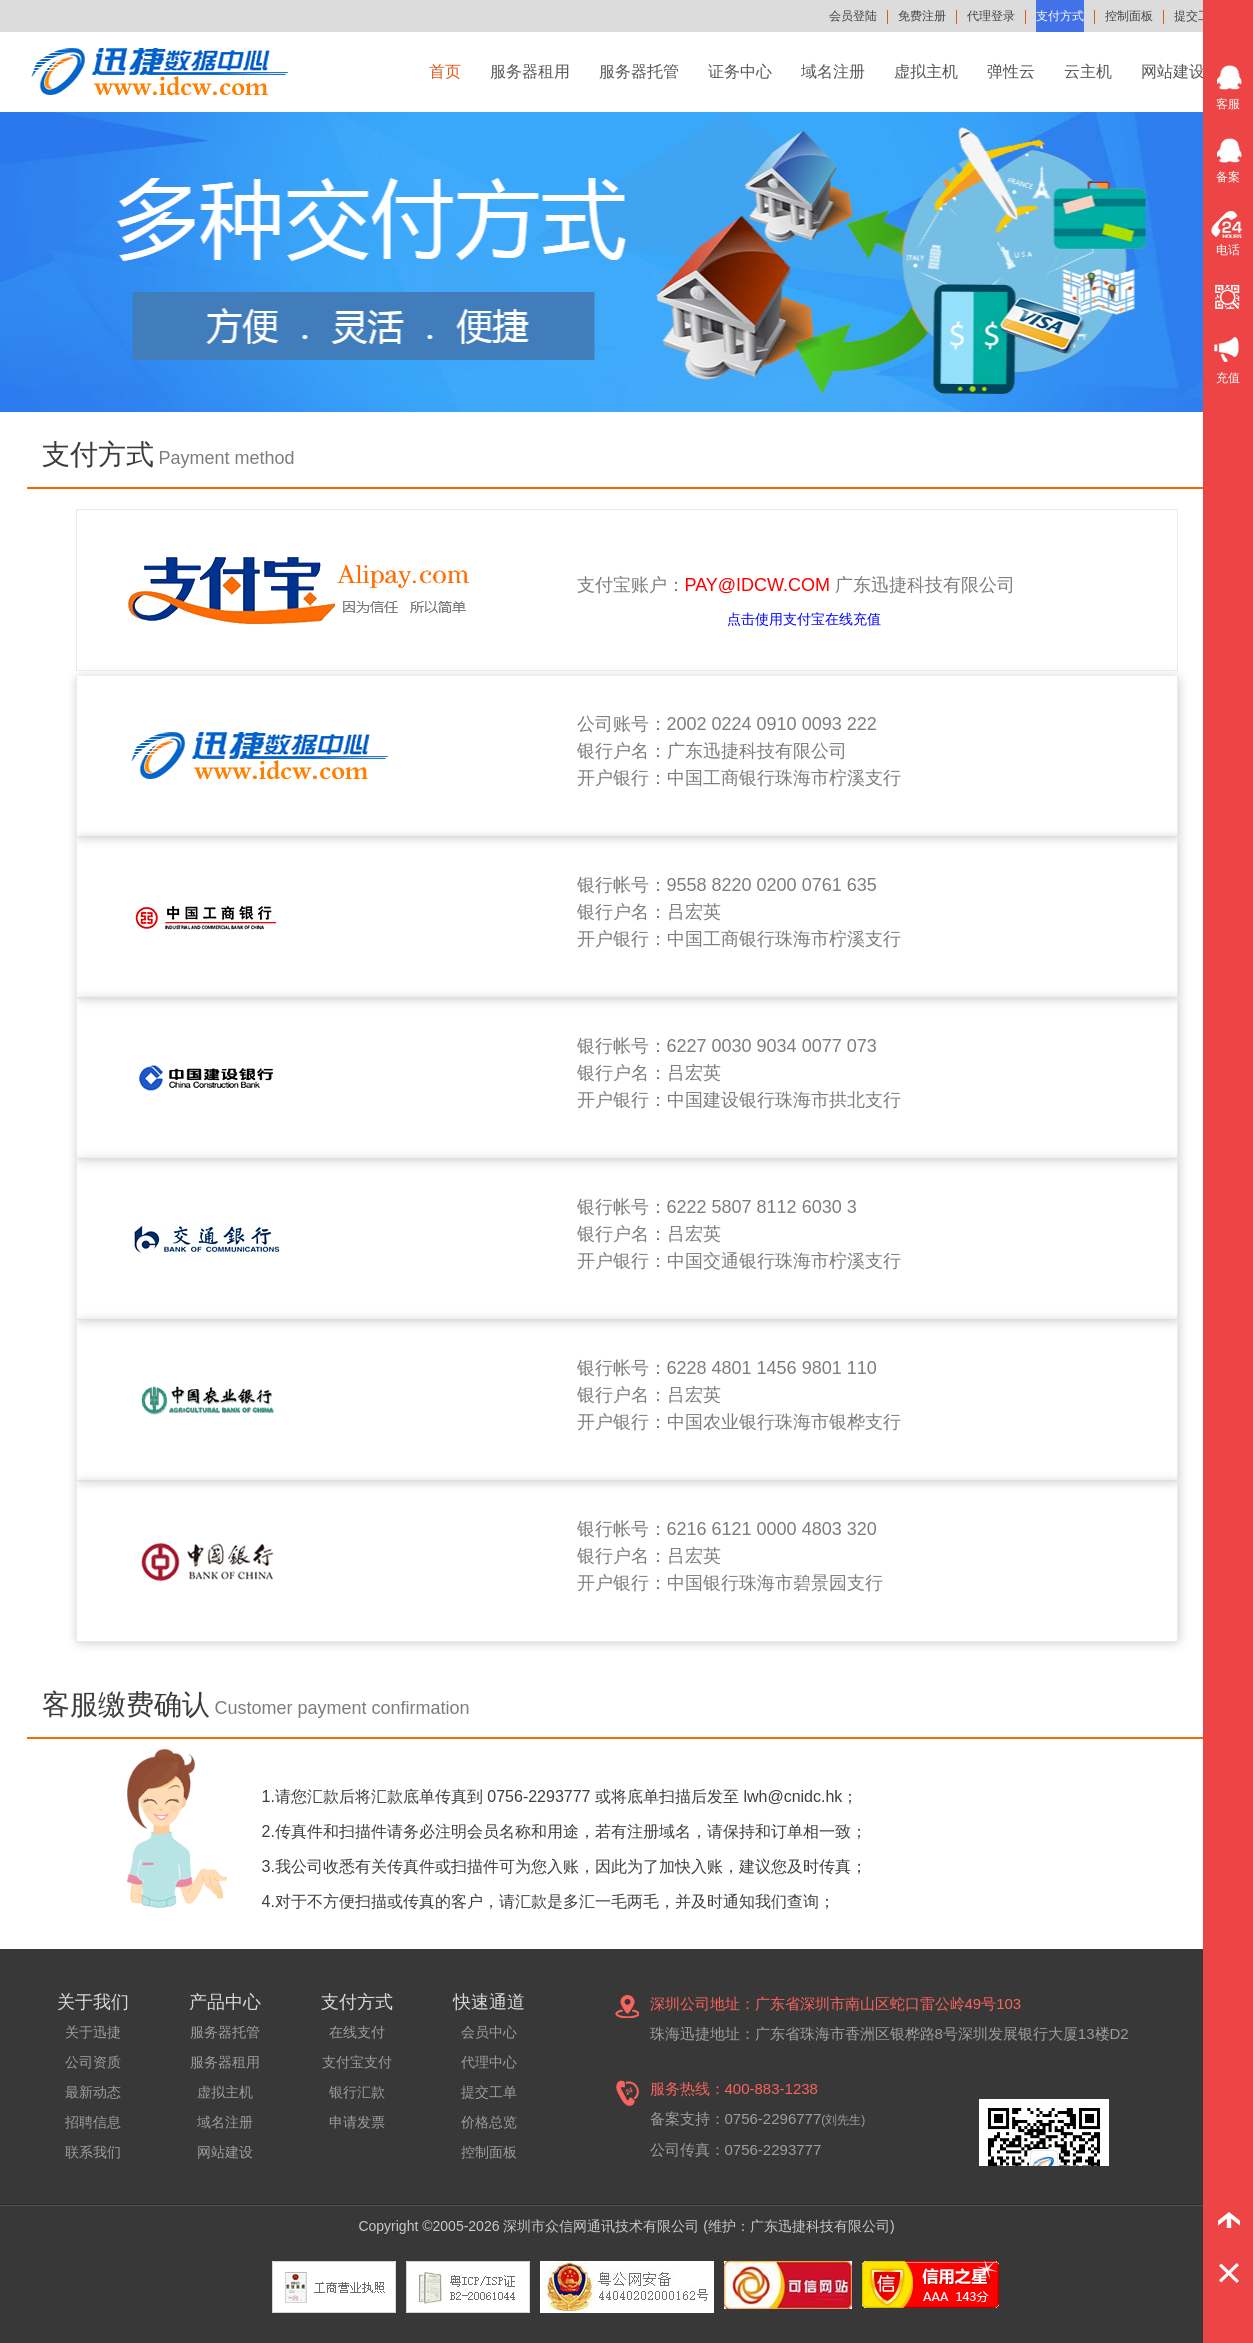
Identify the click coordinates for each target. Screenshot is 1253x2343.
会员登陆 (853, 16)
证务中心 (740, 71)
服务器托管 (639, 71)
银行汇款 (357, 2092)
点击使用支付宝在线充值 (804, 619)
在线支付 (357, 2032)
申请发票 (357, 2122)
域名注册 (833, 71)
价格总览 (489, 2122)
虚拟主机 (926, 71)
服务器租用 (530, 71)
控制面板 (1129, 16)
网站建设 (1173, 71)
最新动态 (93, 2092)
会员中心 (489, 2032)
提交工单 (1198, 16)
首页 (445, 71)
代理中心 (489, 2062)
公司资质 (93, 2062)
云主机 (1088, 71)
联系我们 (93, 2152)
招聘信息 (93, 2122)
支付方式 (1060, 16)
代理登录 (991, 16)
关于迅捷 (93, 2032)
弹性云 (1011, 71)
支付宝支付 (357, 2062)
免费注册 (922, 16)
